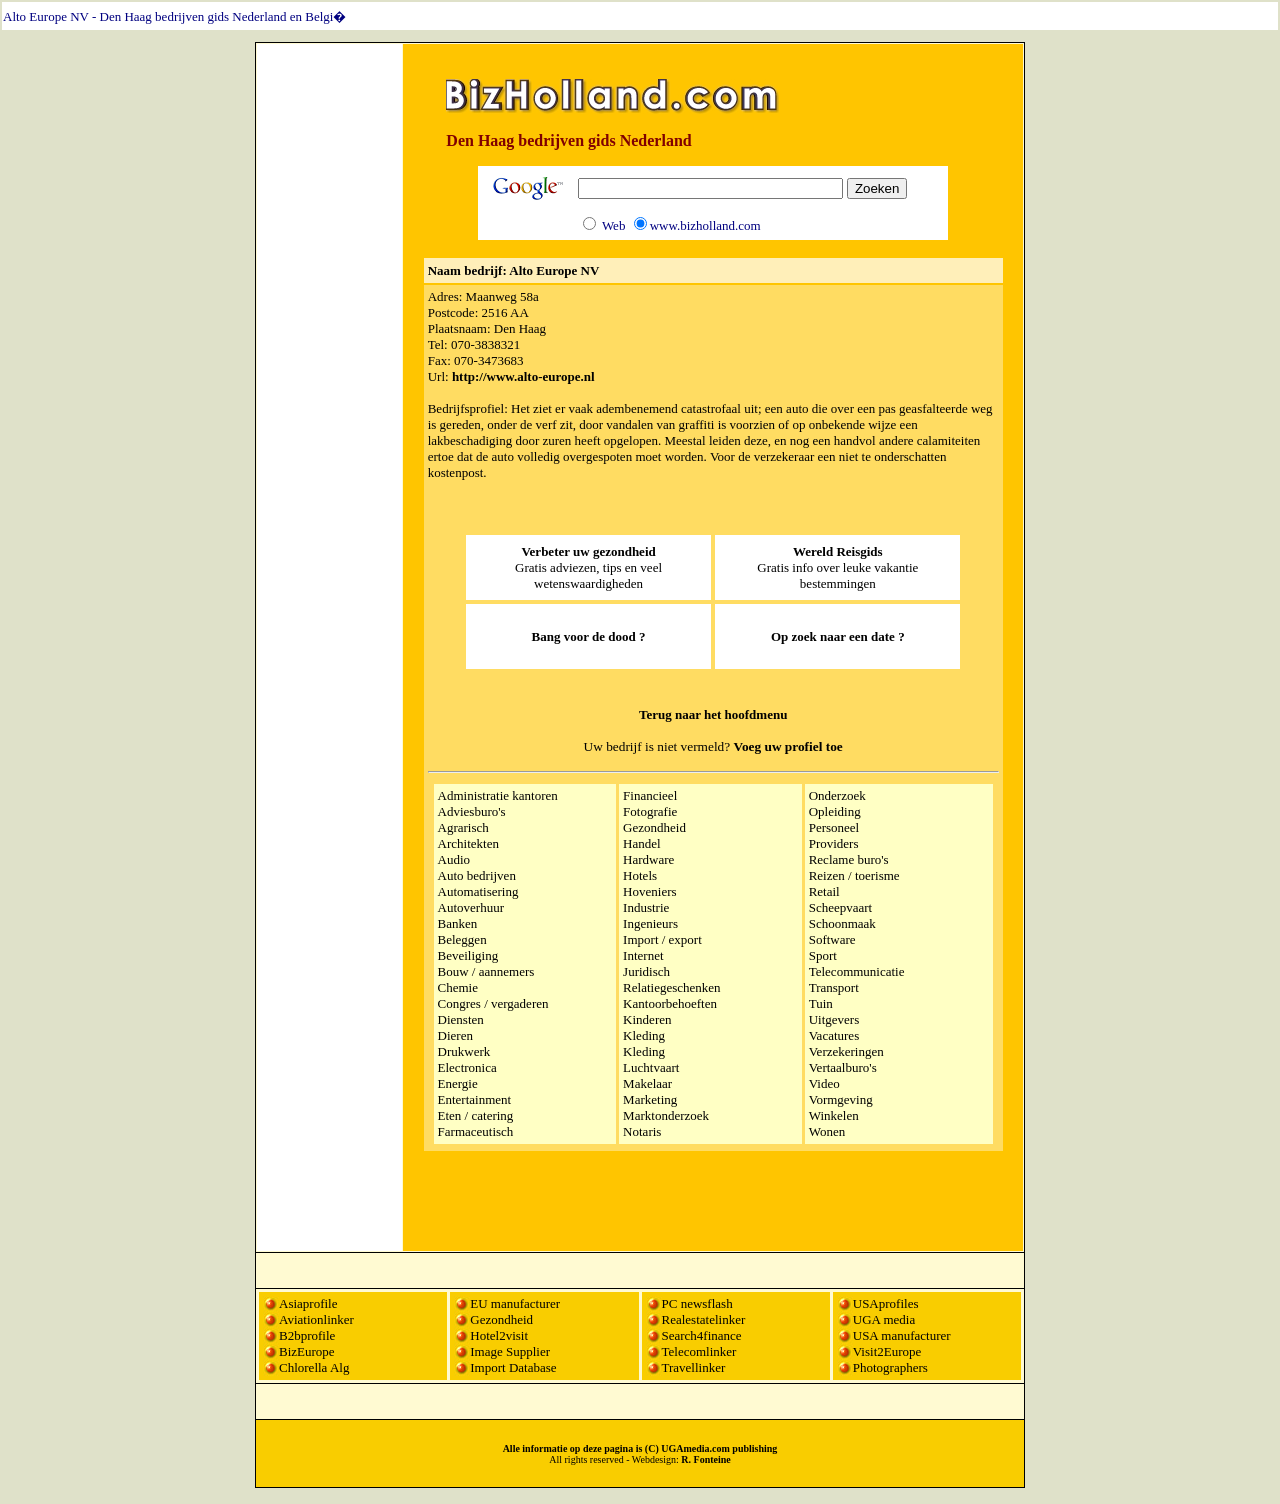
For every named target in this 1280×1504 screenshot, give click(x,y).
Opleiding (835, 811)
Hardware (648, 859)
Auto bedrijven (477, 875)
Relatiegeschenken (671, 987)
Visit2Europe (887, 1351)
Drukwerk (464, 1051)
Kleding (644, 1035)
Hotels (640, 875)
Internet (643, 955)
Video (824, 1083)
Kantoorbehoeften (670, 1003)
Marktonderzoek (666, 1115)
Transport (834, 987)
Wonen (827, 1131)
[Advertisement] (330, 347)
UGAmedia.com (695, 1448)
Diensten (461, 1019)
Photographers (890, 1367)
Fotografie (650, 811)
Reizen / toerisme (854, 875)
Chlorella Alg (314, 1367)
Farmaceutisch (476, 1131)
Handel (642, 843)
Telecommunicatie (857, 971)
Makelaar (647, 1083)
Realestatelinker (704, 1319)
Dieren (455, 1035)
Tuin (821, 1003)
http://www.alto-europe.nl (523, 376)
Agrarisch (463, 827)
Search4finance (702, 1335)
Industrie (646, 907)
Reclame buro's (849, 859)
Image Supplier (510, 1351)
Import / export (662, 939)
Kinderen (647, 1019)
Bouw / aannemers (486, 971)
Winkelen (834, 1115)
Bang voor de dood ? (589, 636)
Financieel (650, 795)
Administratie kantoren (498, 795)
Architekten (468, 843)
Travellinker (694, 1367)
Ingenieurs (650, 923)
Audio (454, 859)
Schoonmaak (842, 923)
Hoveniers (649, 891)
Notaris (642, 1131)
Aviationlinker (316, 1319)
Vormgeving (841, 1099)
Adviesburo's (472, 811)
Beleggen (462, 939)
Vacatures (834, 1035)
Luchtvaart (651, 1067)
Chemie (458, 987)
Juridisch (646, 971)
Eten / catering (476, 1115)
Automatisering (478, 891)
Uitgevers (834, 1019)
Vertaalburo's (843, 1067)
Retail (824, 891)
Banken (458, 923)
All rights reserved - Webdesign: (640, 1459)
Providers (834, 843)
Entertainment (475, 1099)
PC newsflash (697, 1303)
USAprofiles (886, 1303)
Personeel (834, 827)
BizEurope (307, 1351)
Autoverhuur (471, 907)
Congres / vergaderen (493, 1003)
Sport (823, 955)
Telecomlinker (699, 1351)
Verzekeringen (846, 1051)
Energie (458, 1083)
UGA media (884, 1319)
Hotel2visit (499, 1335)
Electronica (467, 1067)
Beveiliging (468, 955)
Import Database (513, 1367)
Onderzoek (837, 795)
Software (832, 939)
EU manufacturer (515, 1303)
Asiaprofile (308, 1303)
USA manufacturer (902, 1335)
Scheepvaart (841, 907)
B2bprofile (307, 1335)
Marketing (650, 1099)
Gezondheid (654, 827)
